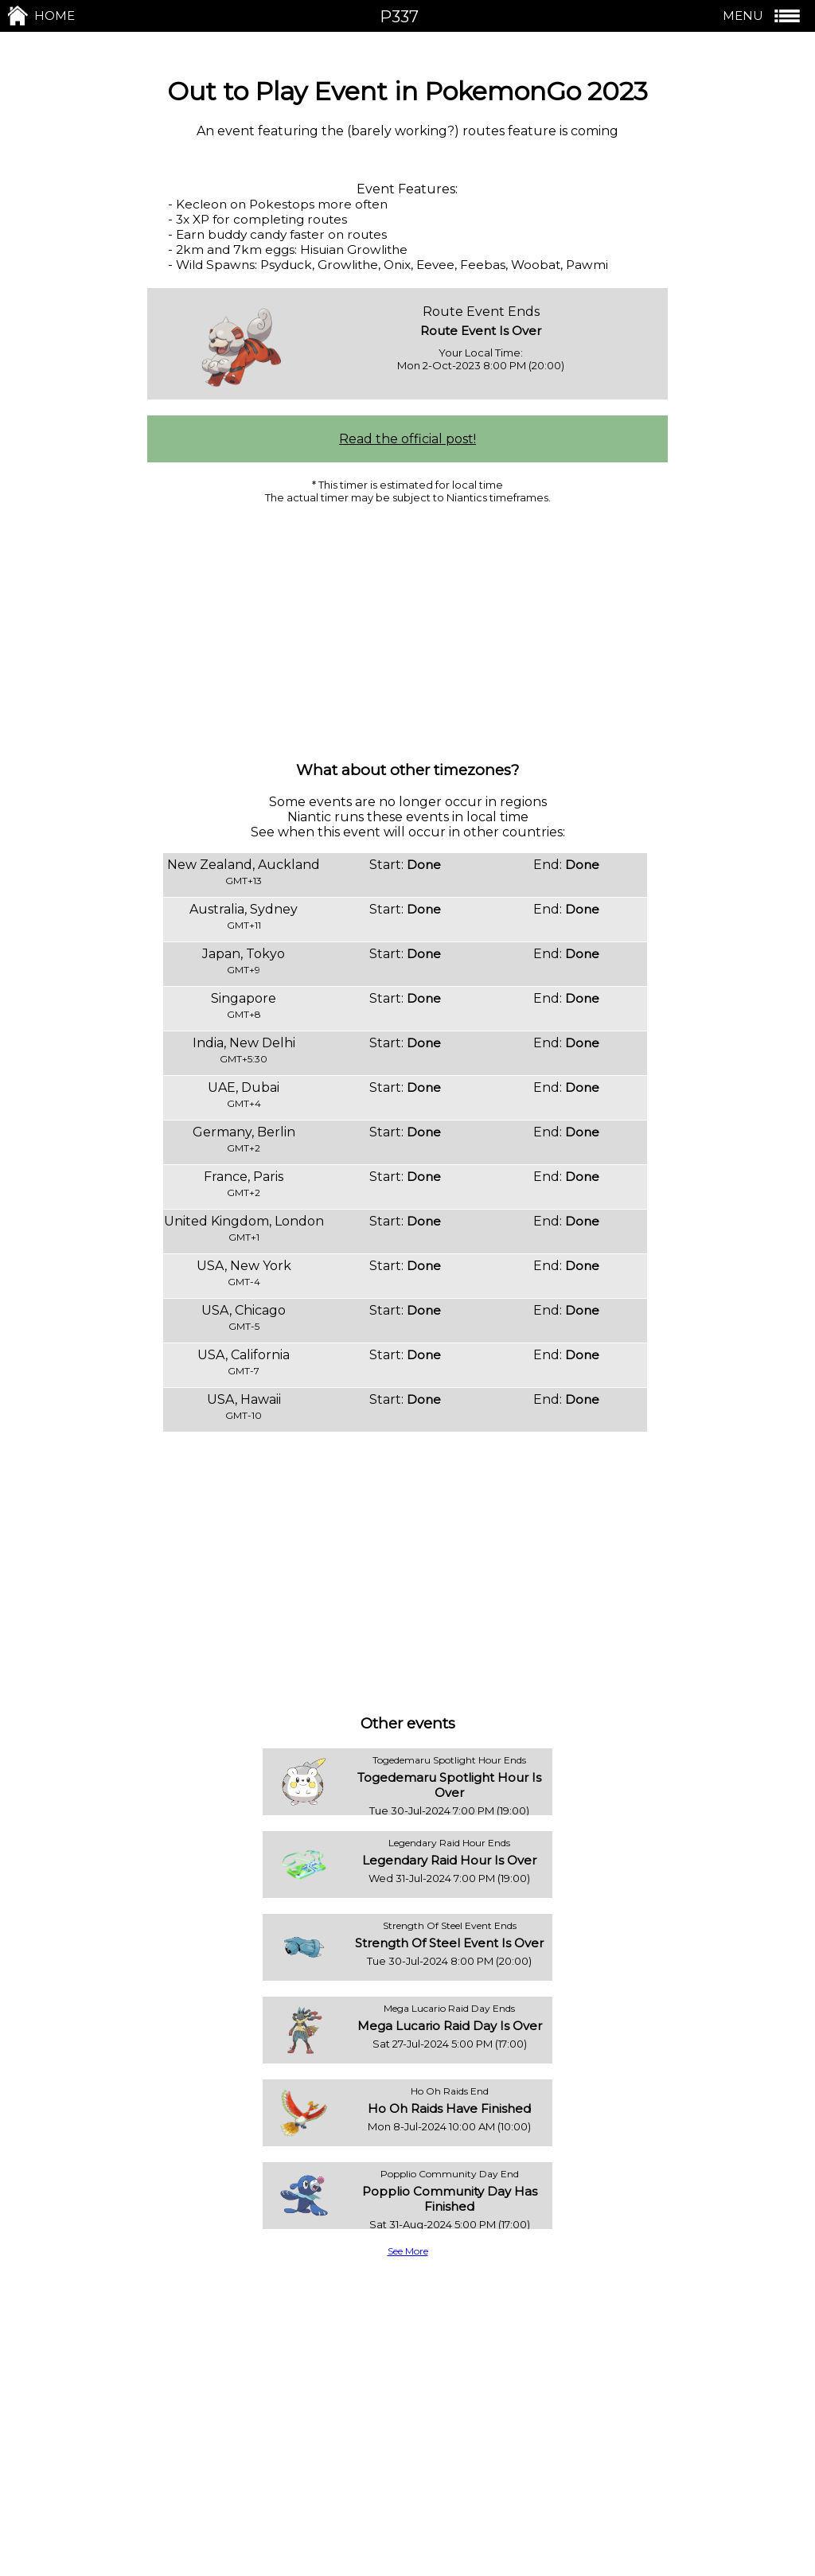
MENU (763, 16)
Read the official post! (407, 438)
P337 (399, 16)
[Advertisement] (407, 631)
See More (408, 2251)
